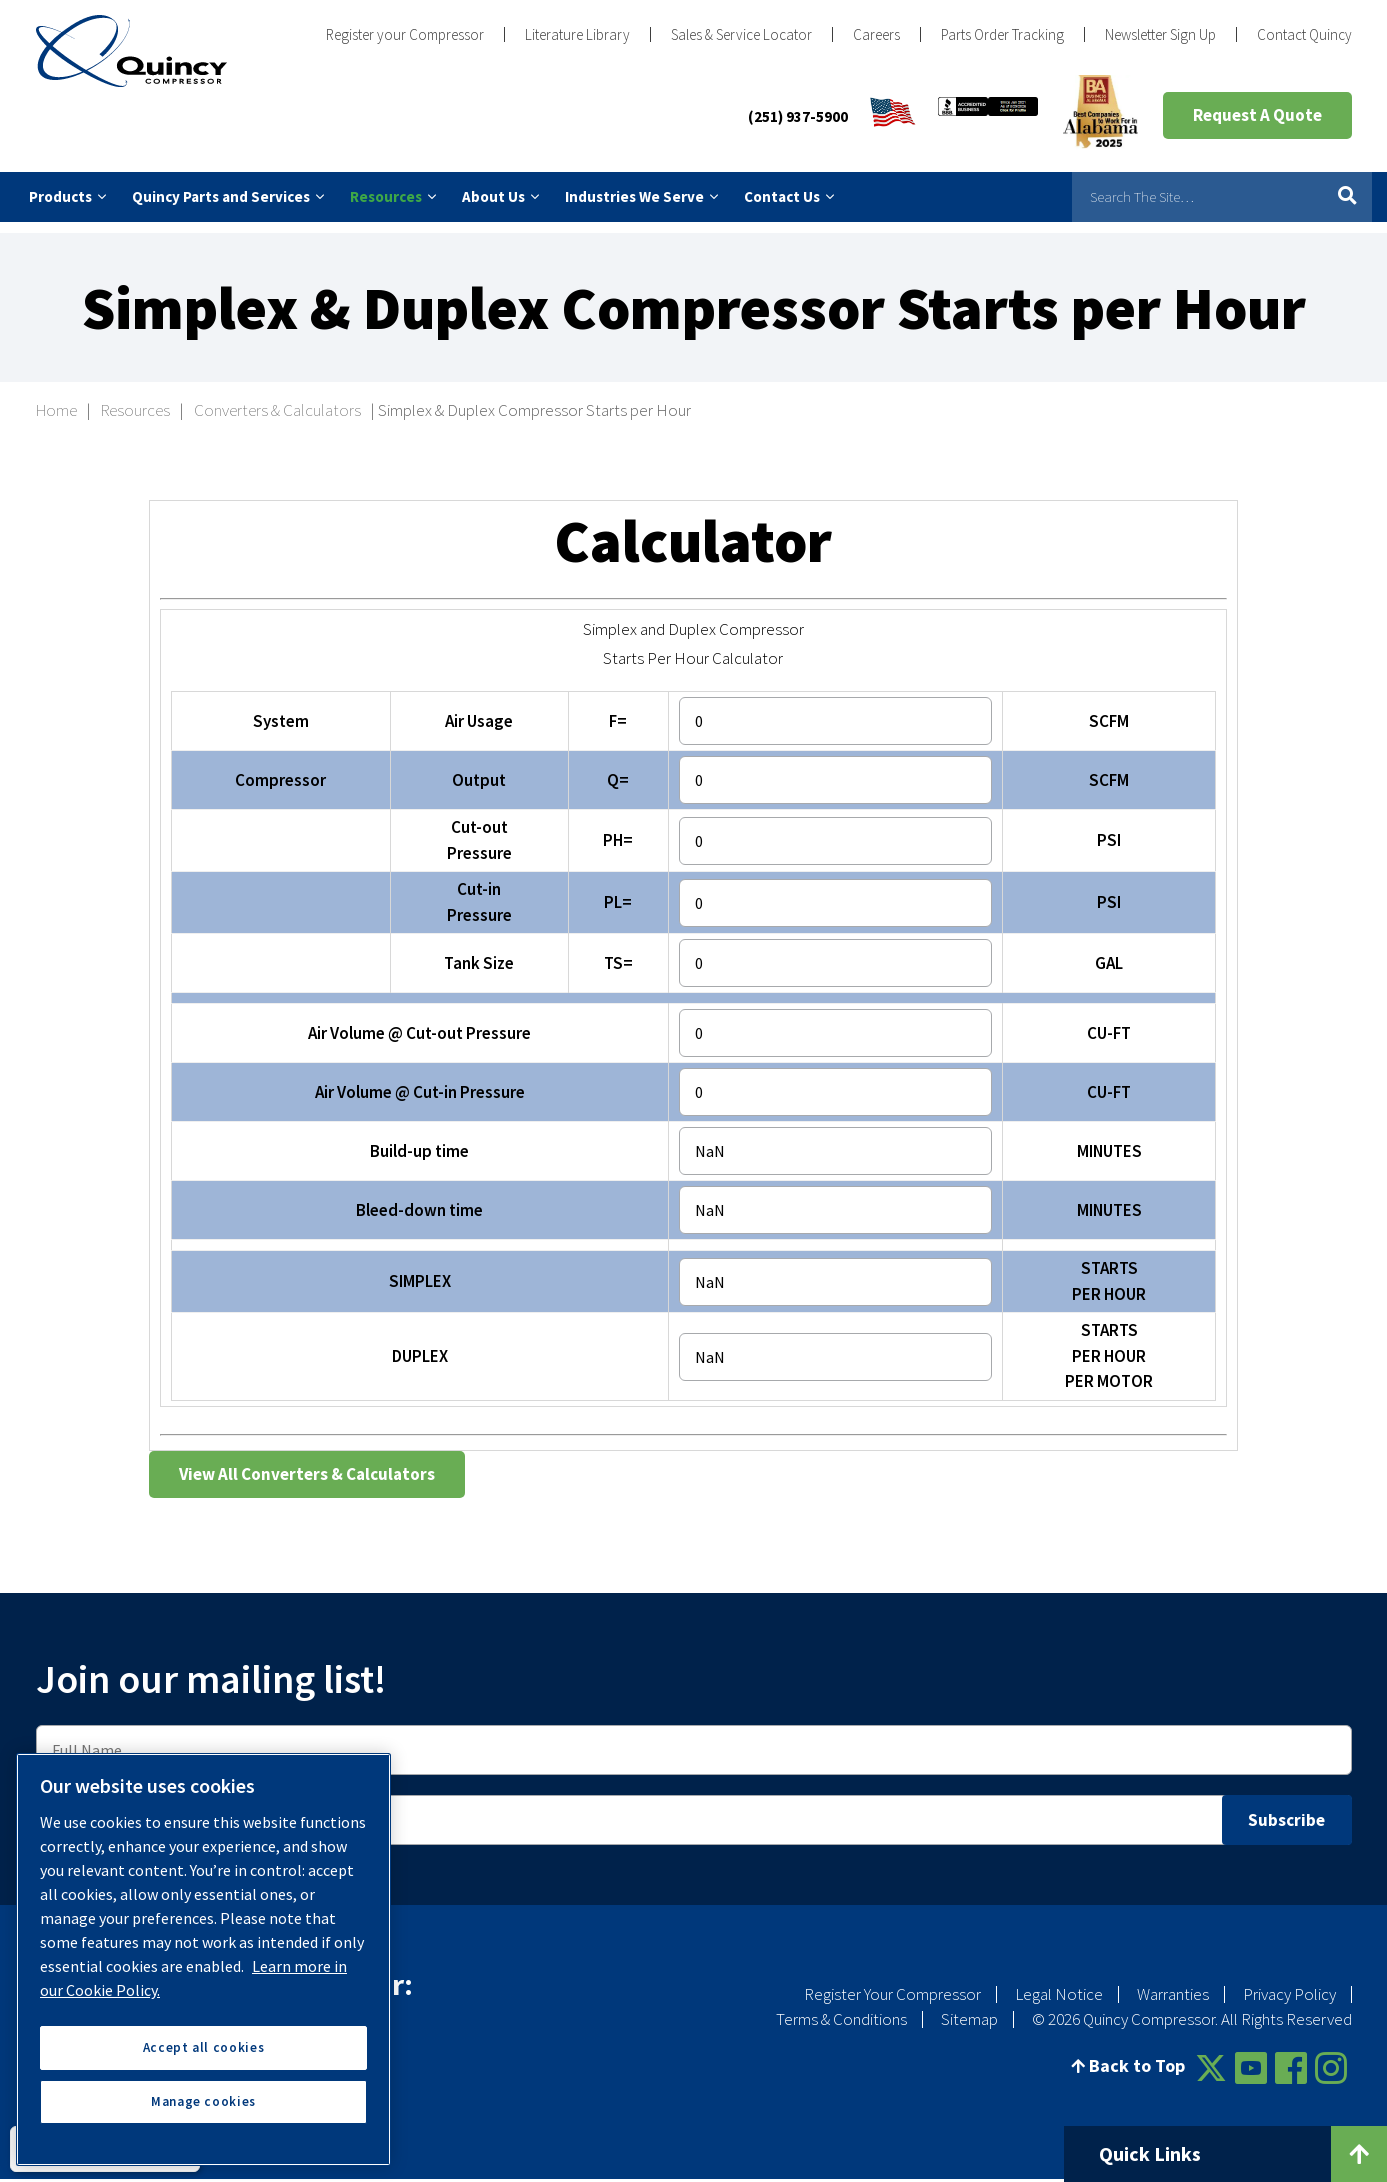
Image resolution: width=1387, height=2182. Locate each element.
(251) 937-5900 (798, 116)
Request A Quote (1257, 115)
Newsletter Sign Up (1160, 34)
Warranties (1173, 1982)
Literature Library (577, 34)
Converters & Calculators (277, 399)
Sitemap (969, 2007)
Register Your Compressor (892, 1982)
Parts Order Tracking (1002, 34)
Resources (135, 399)
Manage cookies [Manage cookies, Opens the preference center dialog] (203, 2101)
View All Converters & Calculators (307, 1462)
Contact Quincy (1304, 34)
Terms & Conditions (841, 2007)
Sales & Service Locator (741, 34)
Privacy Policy (1289, 1982)
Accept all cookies (204, 2047)
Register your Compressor (405, 34)
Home (56, 399)
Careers (876, 34)
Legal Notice (1059, 1982)
